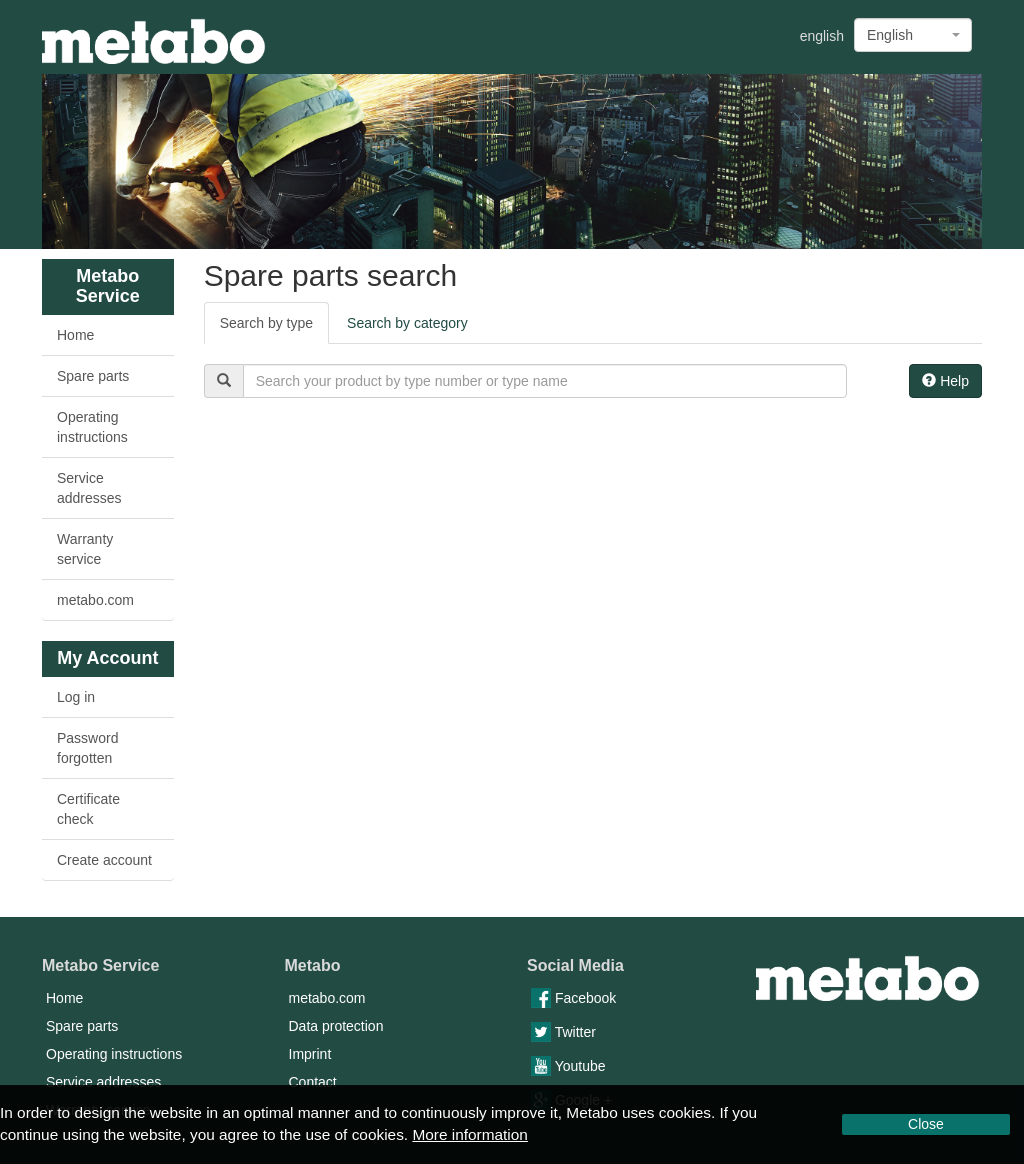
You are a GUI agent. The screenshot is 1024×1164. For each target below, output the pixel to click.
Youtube (568, 1066)
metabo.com (95, 600)
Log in (76, 697)
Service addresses (89, 488)
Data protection (336, 1026)
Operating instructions (92, 427)
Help (945, 381)
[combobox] (913, 35)
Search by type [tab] (266, 323)
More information (469, 1134)
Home (75, 335)
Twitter (563, 1032)
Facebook (573, 998)
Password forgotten (87, 748)
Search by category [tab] (407, 323)
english (822, 36)
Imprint (310, 1054)
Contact (313, 1082)
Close (926, 1124)
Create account (104, 860)
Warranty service (85, 549)
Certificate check (88, 809)
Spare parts (93, 376)
